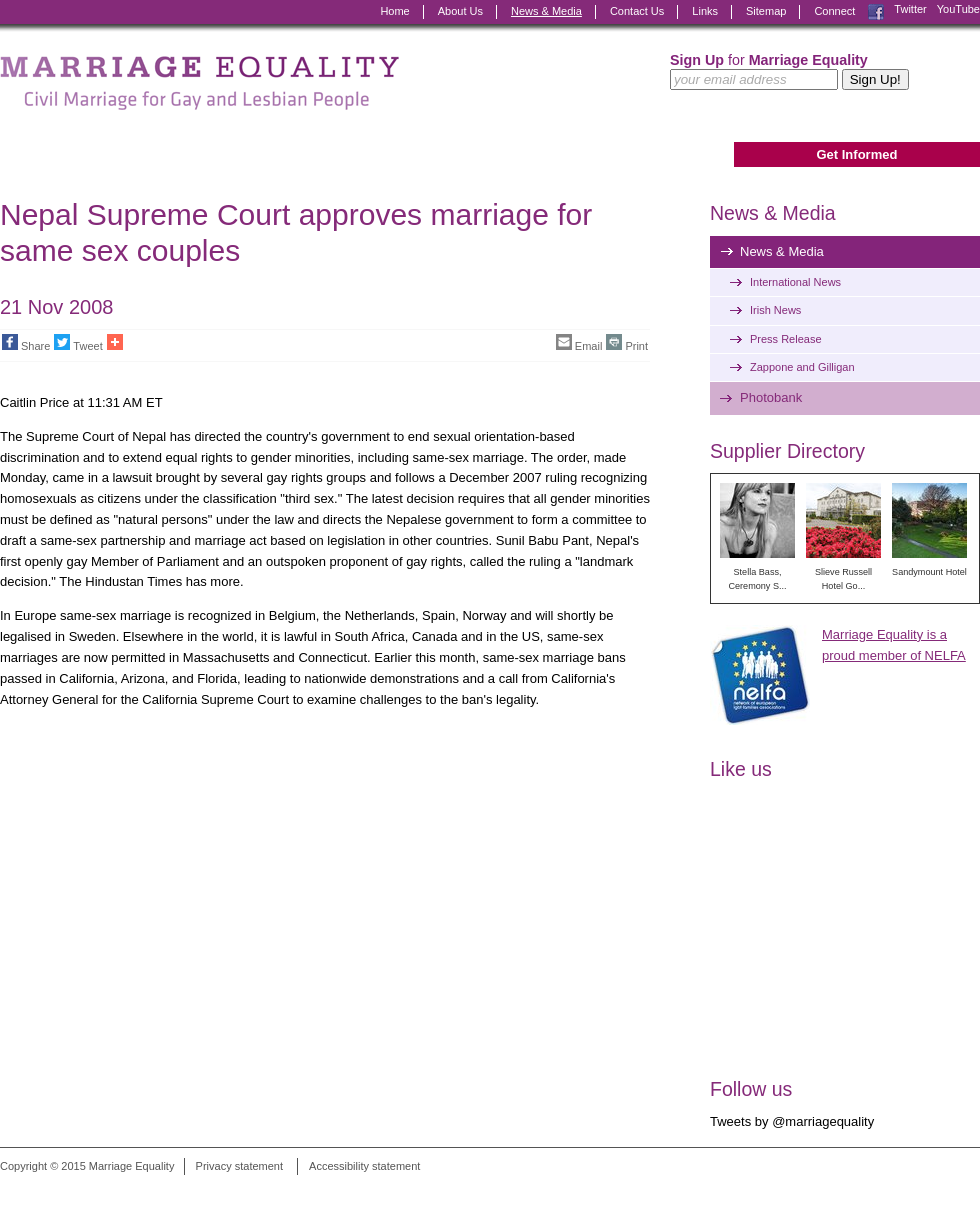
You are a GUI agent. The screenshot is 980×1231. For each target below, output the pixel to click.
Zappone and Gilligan (802, 367)
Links (705, 11)
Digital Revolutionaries (934, 1193)
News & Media (546, 11)
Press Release (786, 339)
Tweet (78, 343)
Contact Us (637, 11)
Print (627, 343)
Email (579, 343)
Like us (741, 769)
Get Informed (856, 154)
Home (394, 11)
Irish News (775, 310)
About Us (460, 11)
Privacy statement (239, 1166)
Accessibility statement (364, 1166)
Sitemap (766, 11)
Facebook (876, 12)
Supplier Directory (787, 451)
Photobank (771, 397)
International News (795, 282)
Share (26, 343)
